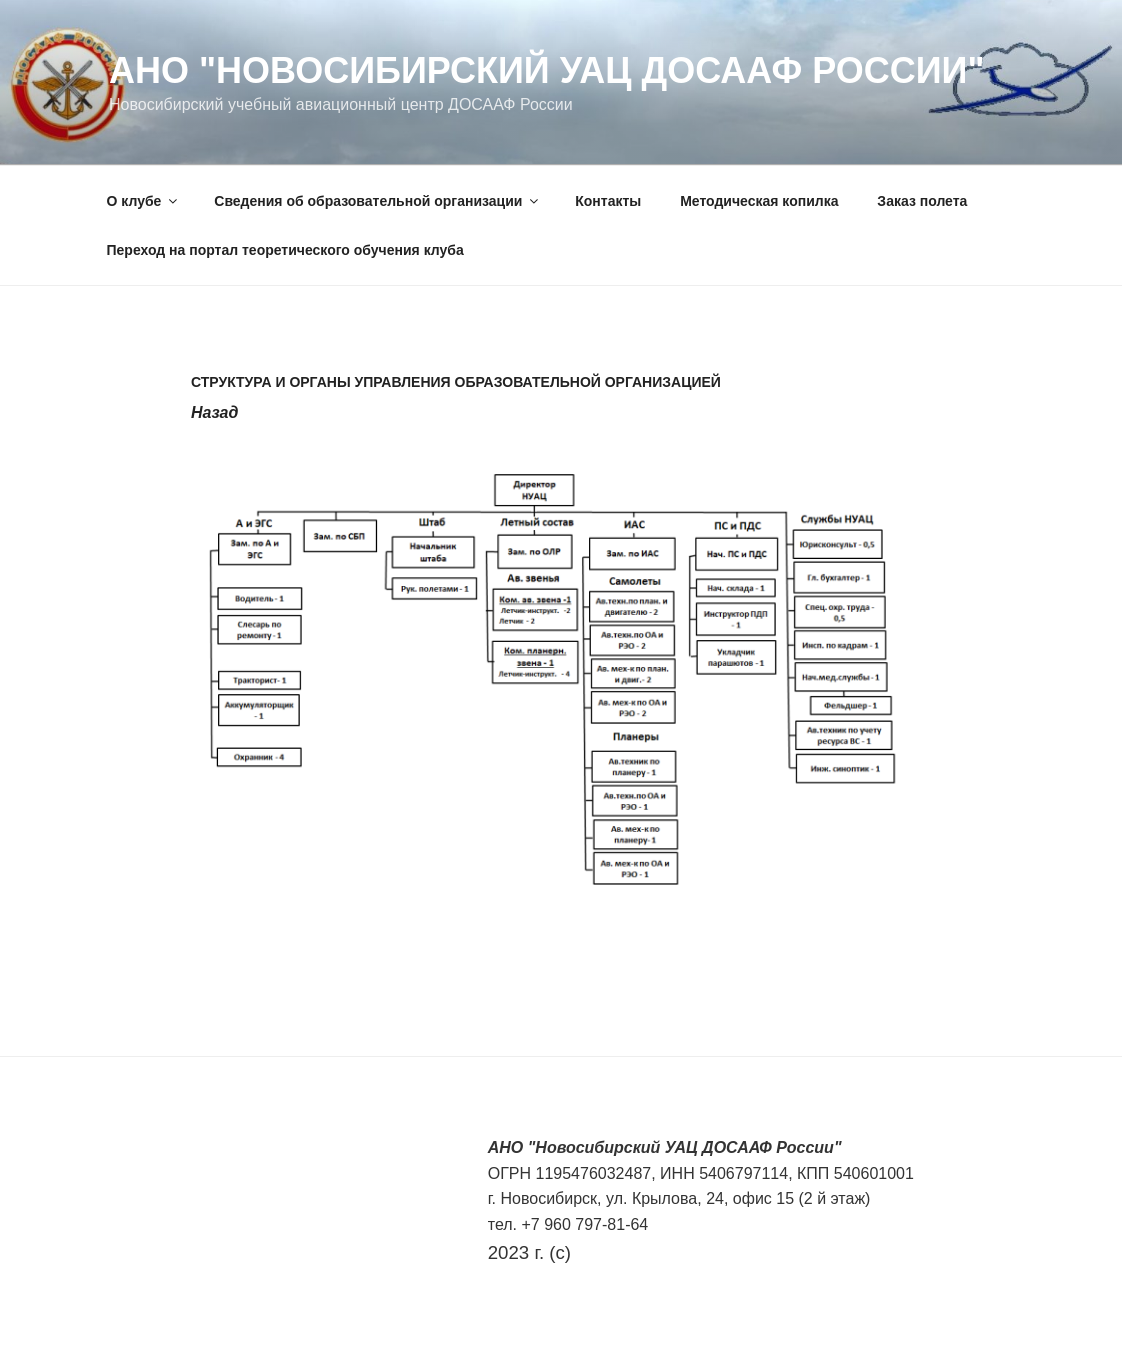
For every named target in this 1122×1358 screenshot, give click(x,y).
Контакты (608, 201)
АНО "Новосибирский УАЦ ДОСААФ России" (547, 70)
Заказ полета (922, 201)
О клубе (144, 201)
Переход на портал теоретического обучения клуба (285, 250)
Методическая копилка (759, 201)
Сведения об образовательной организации (377, 201)
